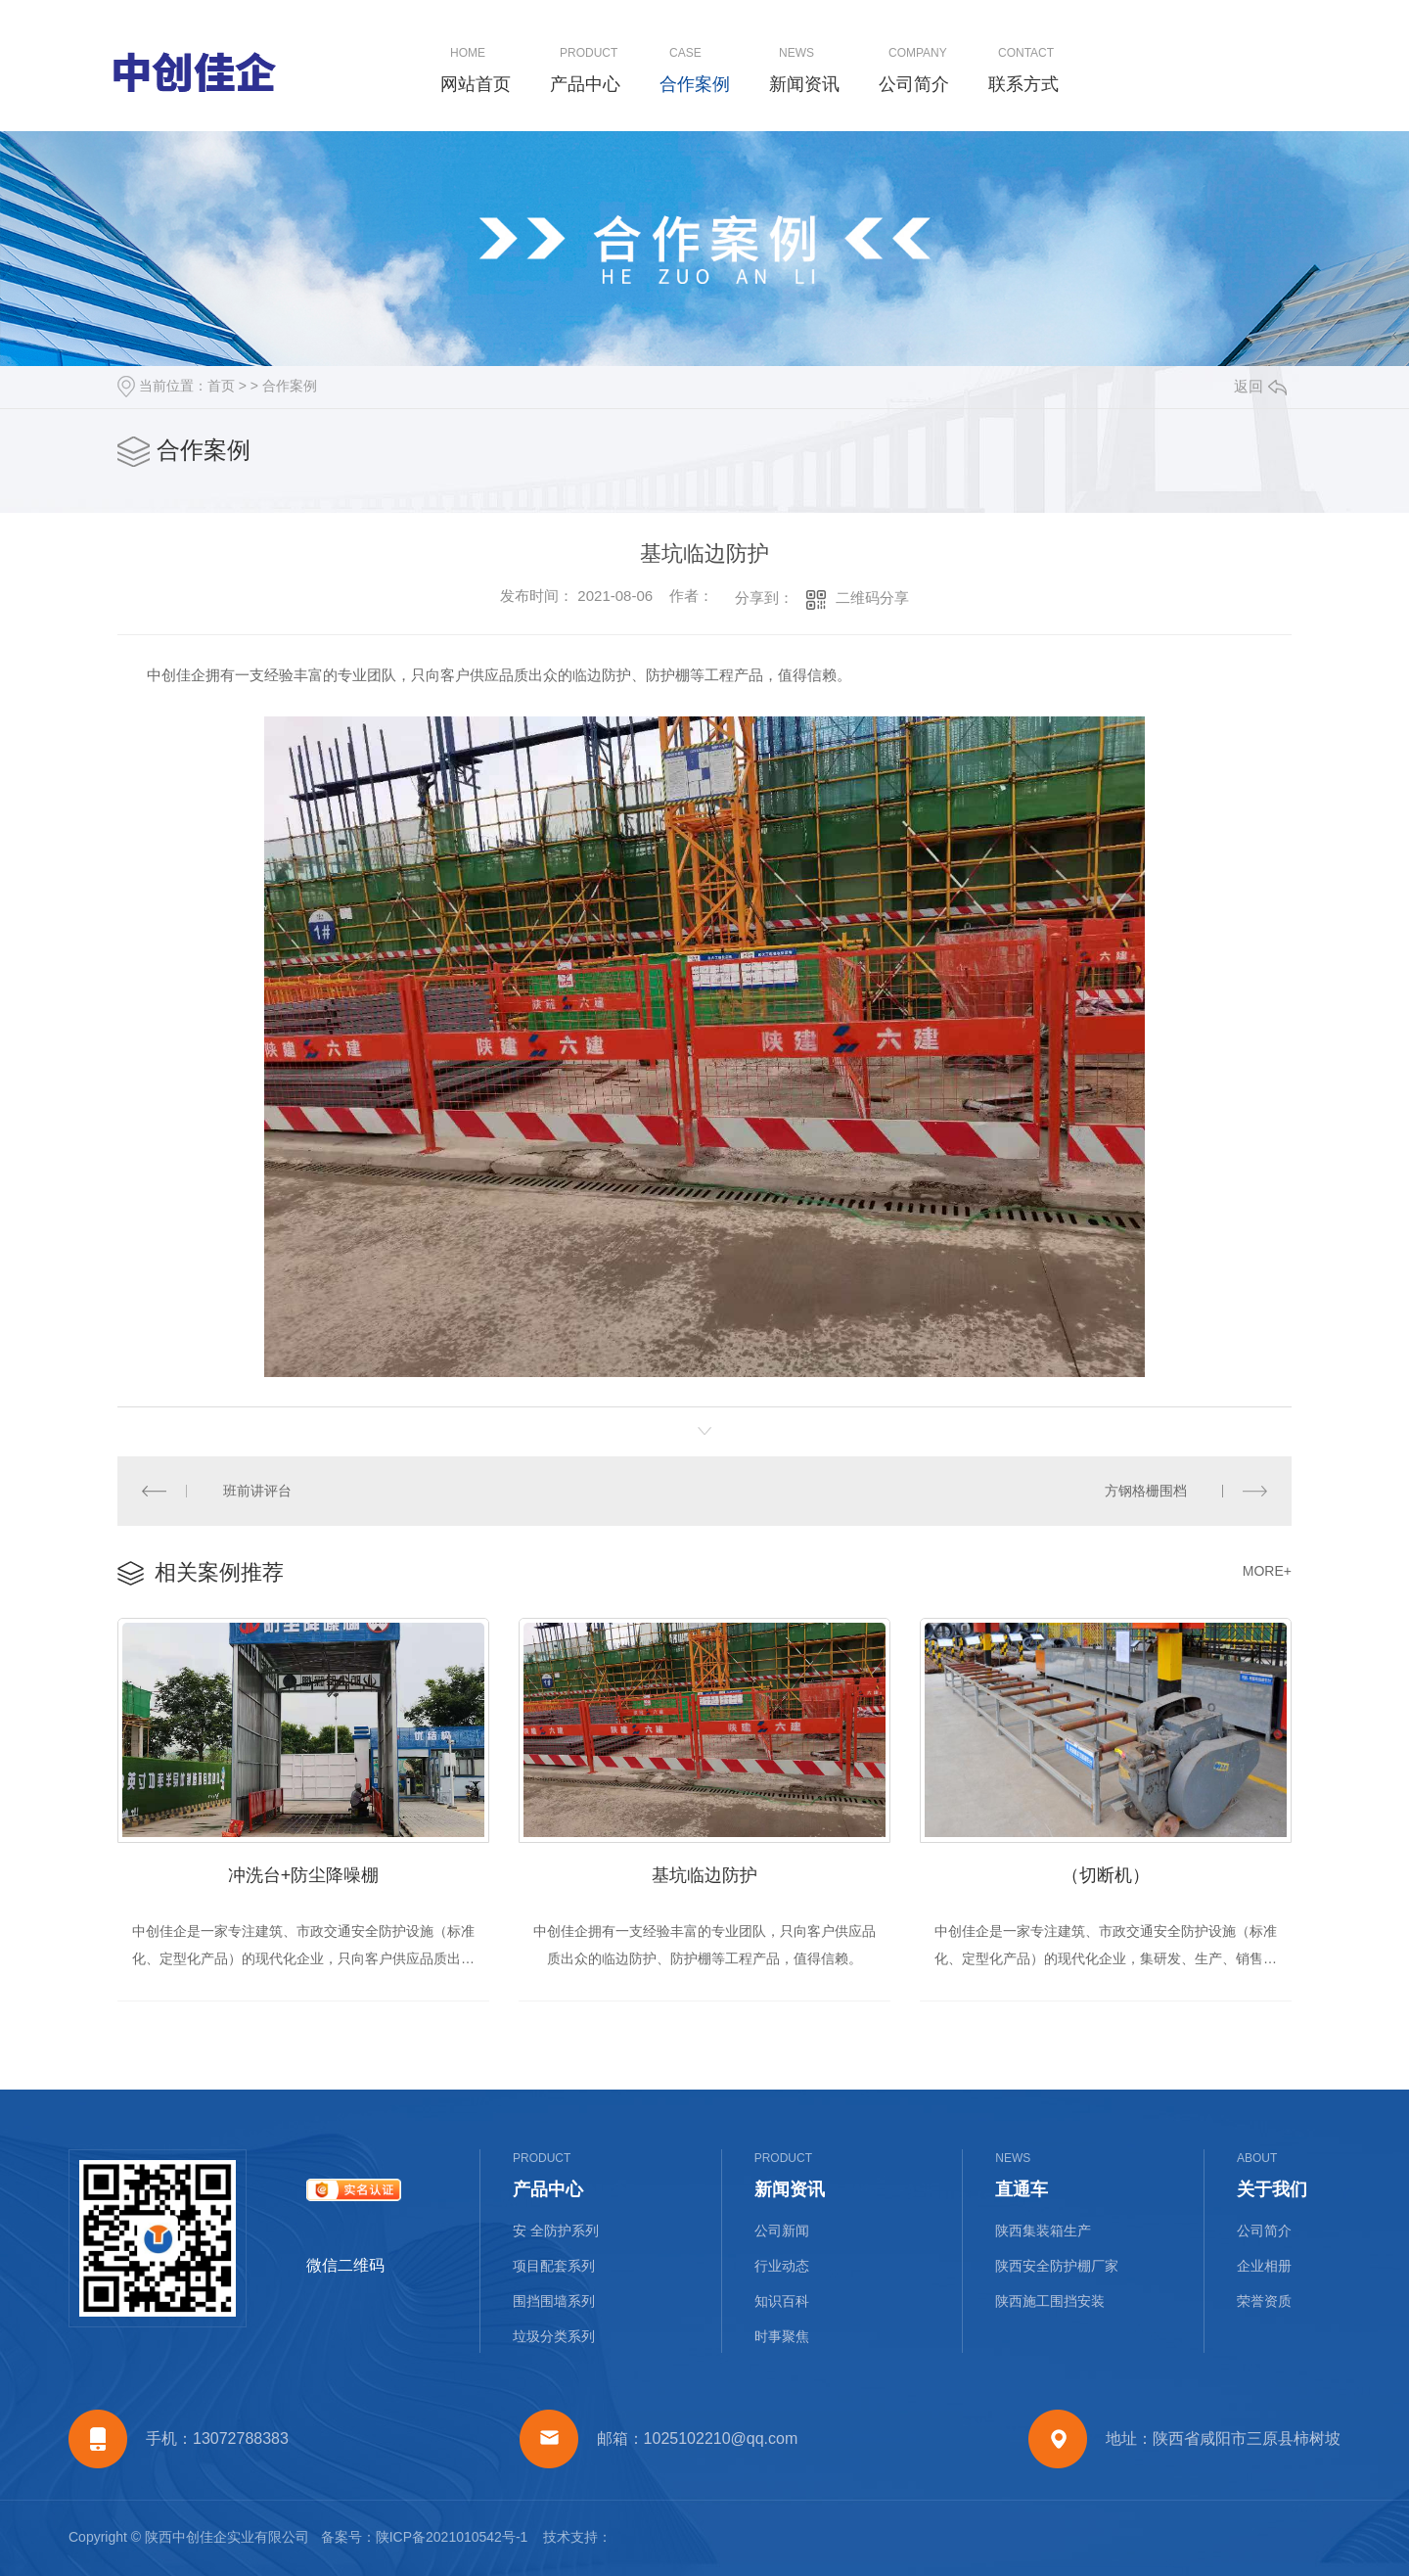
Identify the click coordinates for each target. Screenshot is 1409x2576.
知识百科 (781, 2301)
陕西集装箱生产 (1043, 2230)
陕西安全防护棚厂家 (1056, 2266)
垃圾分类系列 (554, 2336)
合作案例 (694, 84)
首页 (221, 385)
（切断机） (1106, 1875)
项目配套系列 (554, 2266)
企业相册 (1264, 2266)
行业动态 (781, 2266)
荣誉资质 (1264, 2301)
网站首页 (475, 84)
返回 (1260, 386)
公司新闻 (781, 2230)
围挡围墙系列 (554, 2301)
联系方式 (1023, 84)
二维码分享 (872, 597)
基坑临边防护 (704, 1875)
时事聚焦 (781, 2336)
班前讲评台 (257, 1490)
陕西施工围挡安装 (1050, 2301)
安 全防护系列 (556, 2230)
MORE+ (1267, 1571)
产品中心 (585, 84)
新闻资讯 (804, 84)
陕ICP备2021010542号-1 (452, 2537)
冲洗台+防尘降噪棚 (304, 1875)
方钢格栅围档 (1146, 1490)
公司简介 (914, 84)
